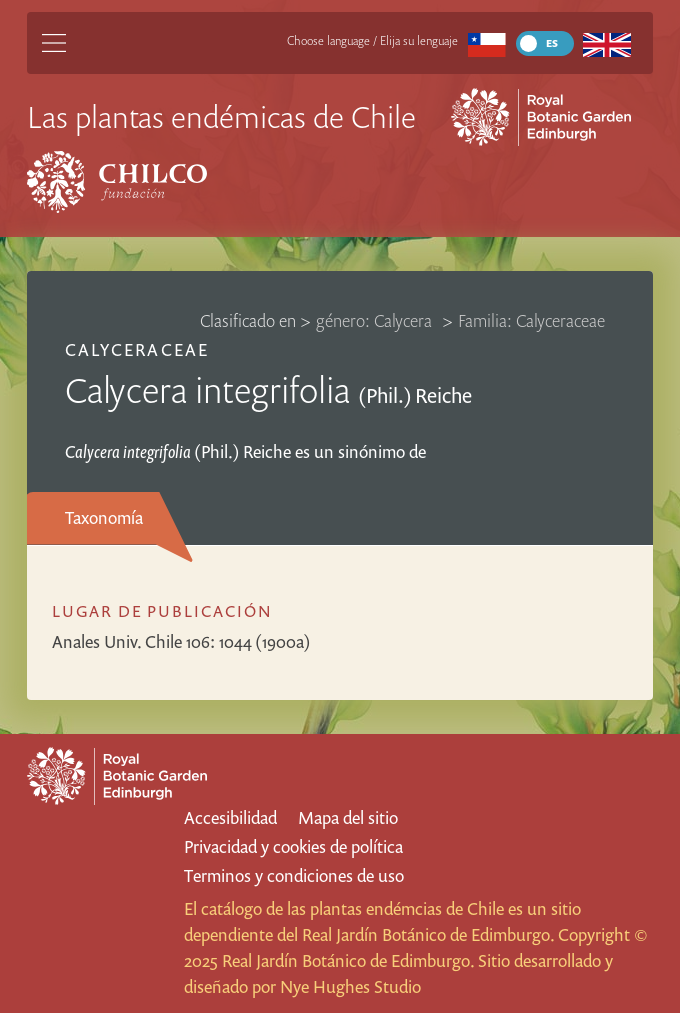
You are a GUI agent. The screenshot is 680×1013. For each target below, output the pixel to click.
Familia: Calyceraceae (531, 320)
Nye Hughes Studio (350, 986)
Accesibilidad (230, 817)
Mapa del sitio (348, 817)
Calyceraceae (136, 349)
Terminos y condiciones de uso (294, 875)
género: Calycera (376, 320)
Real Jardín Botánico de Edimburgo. (428, 934)
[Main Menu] (54, 43)
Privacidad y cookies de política (293, 846)
